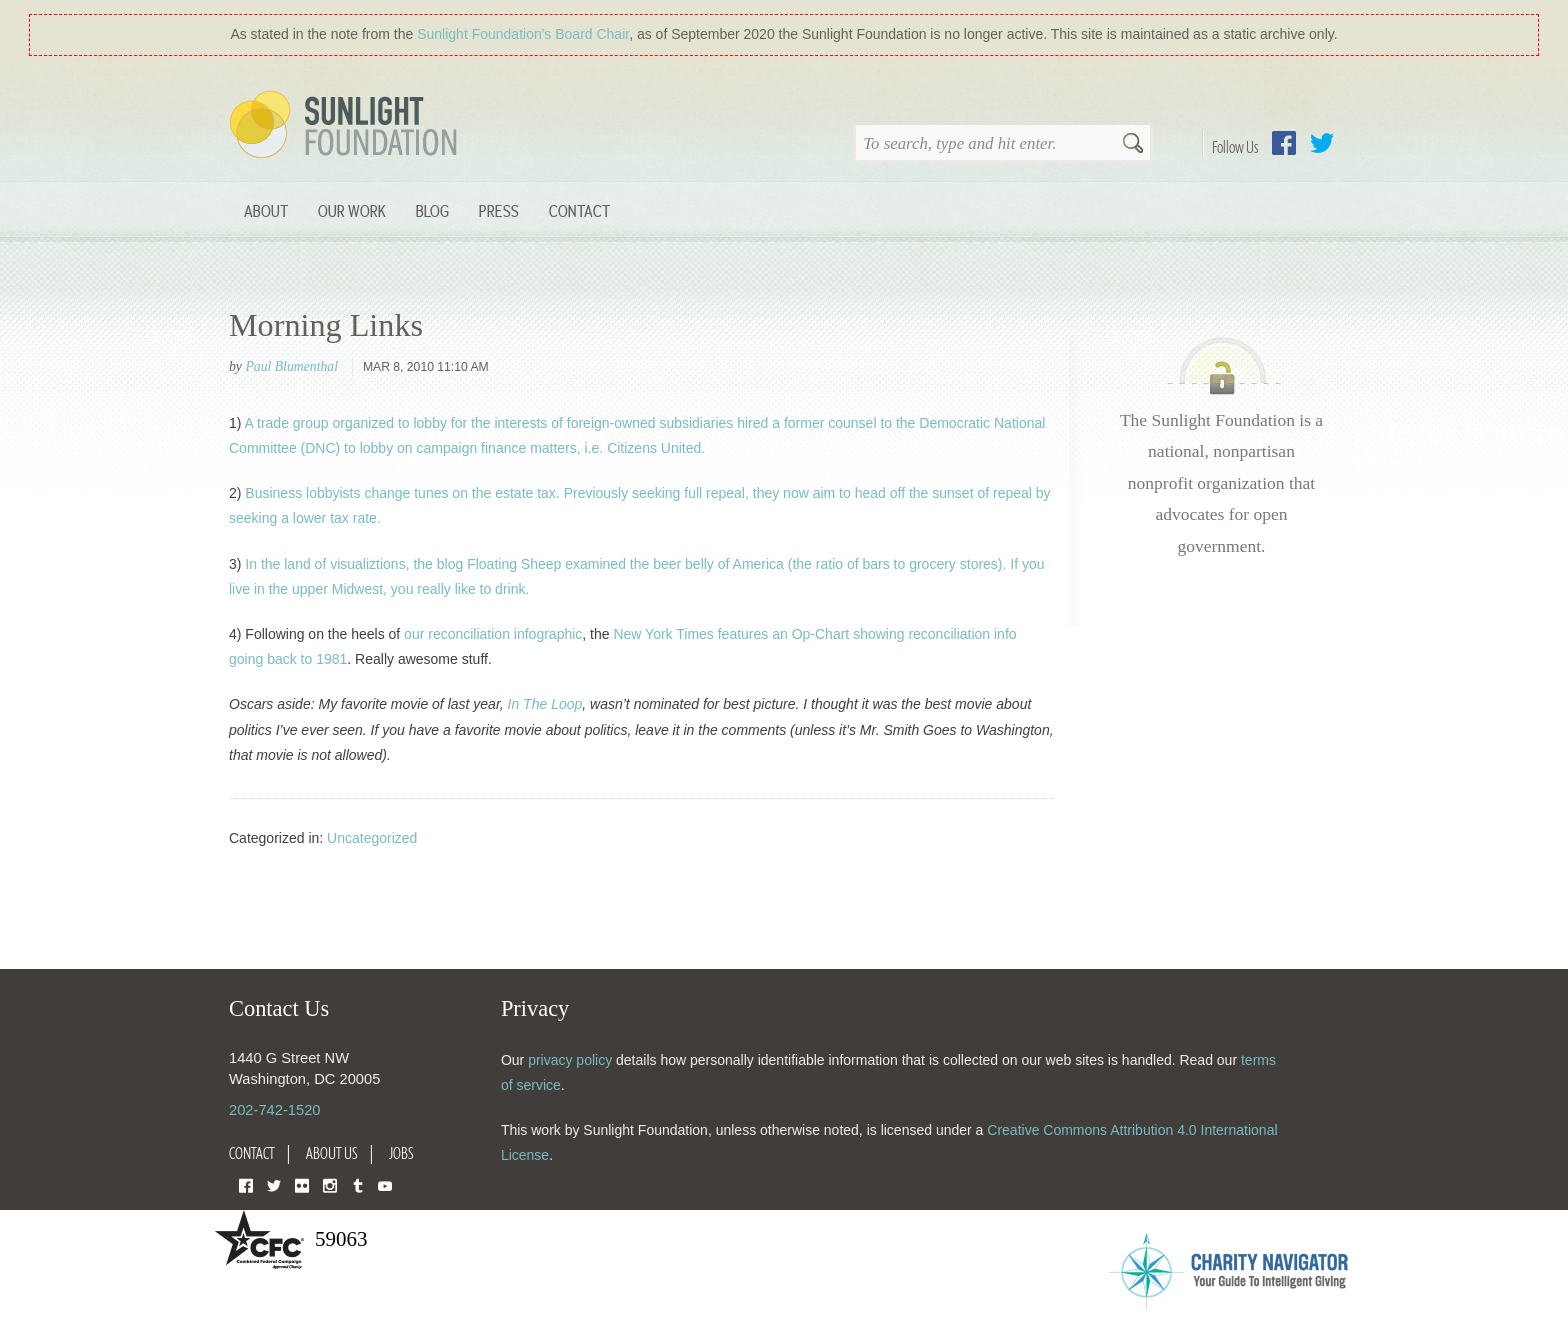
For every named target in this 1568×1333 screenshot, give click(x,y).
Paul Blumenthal (291, 366)
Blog (432, 210)
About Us (332, 1153)
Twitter (1322, 143)
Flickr (302, 1184)
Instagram (330, 1184)
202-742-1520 (274, 1110)
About (266, 210)
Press (499, 210)
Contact (579, 210)
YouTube (385, 1184)
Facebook (1284, 143)
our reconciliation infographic (493, 634)
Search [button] (1133, 145)
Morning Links (326, 325)
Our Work (352, 210)
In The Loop (545, 704)
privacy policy (570, 1060)
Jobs (401, 1153)
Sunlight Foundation (347, 126)
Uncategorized (372, 838)
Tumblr (358, 1184)
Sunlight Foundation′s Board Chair (523, 34)
